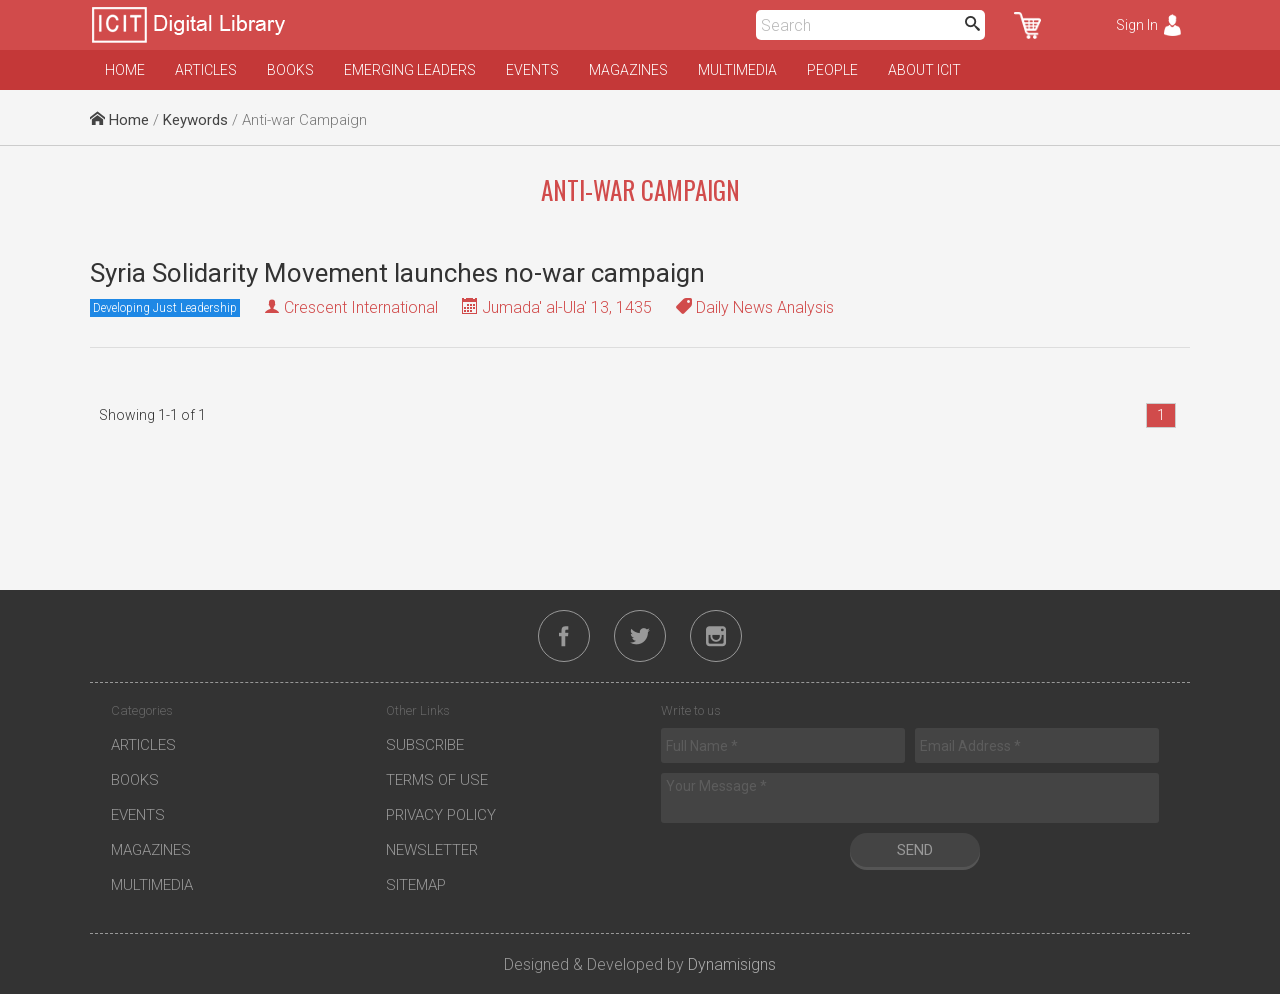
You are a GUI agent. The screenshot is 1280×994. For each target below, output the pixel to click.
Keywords (195, 120)
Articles (206, 70)
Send (915, 850)
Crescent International (361, 307)
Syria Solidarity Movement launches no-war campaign (397, 273)
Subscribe (425, 745)
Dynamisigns (732, 964)
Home (125, 70)
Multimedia (737, 70)
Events (532, 70)
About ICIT (924, 70)
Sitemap (416, 885)
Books (290, 70)
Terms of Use (437, 780)
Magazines (628, 70)
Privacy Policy (441, 815)
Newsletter (432, 850)
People (832, 70)
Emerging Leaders (410, 70)
